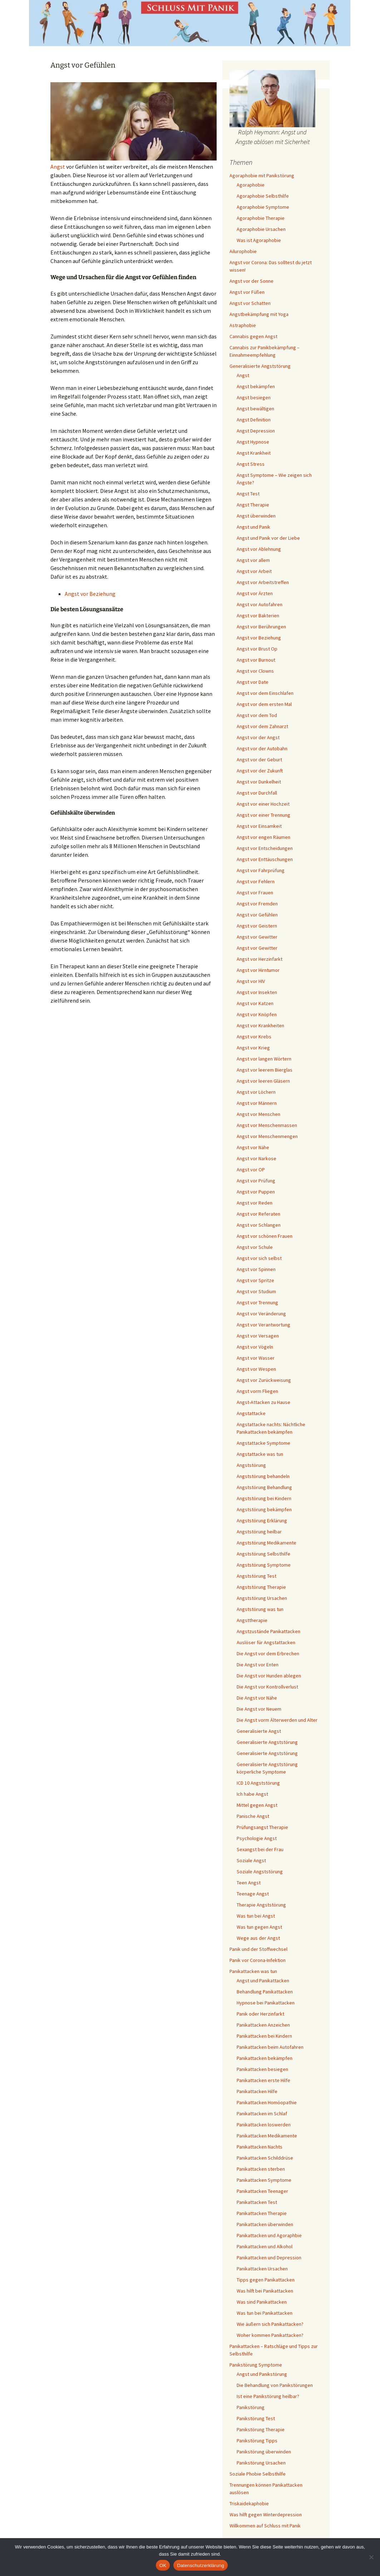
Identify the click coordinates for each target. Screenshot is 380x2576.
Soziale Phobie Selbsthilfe (258, 2474)
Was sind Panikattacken (262, 2302)
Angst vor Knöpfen (257, 1014)
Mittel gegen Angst (257, 1805)
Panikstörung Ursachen (261, 2462)
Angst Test (248, 493)
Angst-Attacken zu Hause (263, 1402)
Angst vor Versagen (258, 1336)
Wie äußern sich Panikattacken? (270, 2324)
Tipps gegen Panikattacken (266, 2279)
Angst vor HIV (251, 981)
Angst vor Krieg (253, 1047)
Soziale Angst (251, 1860)
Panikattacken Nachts (259, 2147)
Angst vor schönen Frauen (264, 1236)
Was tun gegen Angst (259, 1927)
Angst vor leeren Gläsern (263, 1081)
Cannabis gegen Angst (253, 336)
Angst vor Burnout (256, 660)
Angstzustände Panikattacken (268, 1631)
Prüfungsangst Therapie (262, 1827)
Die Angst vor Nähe (257, 1698)
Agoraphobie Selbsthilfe (263, 196)
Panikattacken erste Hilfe (263, 2080)
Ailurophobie (243, 251)
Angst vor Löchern (256, 1092)
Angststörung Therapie (261, 1587)
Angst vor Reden (254, 1203)
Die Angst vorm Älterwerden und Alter (277, 1720)
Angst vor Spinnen (256, 1269)
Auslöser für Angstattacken (266, 1642)
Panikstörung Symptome (256, 2365)
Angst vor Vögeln (255, 1347)
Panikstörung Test (256, 2418)
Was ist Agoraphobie (259, 240)
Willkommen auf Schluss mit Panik (265, 2525)
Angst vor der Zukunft (260, 770)
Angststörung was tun (260, 1609)
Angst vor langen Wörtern (264, 1058)
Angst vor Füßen (247, 292)
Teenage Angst (253, 1893)
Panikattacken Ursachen (262, 2268)
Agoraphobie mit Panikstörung (262, 175)
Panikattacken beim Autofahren (270, 2047)
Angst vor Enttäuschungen (265, 859)
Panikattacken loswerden (264, 2124)
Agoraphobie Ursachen (261, 229)
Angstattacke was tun (260, 1454)
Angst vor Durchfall (257, 793)
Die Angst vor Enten (257, 1664)
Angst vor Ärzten (255, 593)
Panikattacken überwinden (265, 2224)
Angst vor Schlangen (259, 1225)
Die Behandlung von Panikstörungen (275, 2385)
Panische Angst (253, 1816)
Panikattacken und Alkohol (264, 2246)
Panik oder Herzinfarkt (260, 2014)
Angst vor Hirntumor (258, 970)
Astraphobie (243, 325)
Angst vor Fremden (257, 903)
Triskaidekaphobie (249, 2503)
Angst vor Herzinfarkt (259, 959)
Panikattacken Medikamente (267, 2135)
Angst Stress (251, 464)
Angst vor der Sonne (251, 281)
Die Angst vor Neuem (259, 1709)
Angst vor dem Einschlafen (265, 693)
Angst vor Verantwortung (263, 1324)
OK (162, 2565)
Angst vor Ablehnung (259, 549)
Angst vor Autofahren (259, 604)
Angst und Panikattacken (263, 1980)
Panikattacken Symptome (264, 2180)
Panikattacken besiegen (262, 2069)
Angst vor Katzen (255, 1003)
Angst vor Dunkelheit (259, 781)
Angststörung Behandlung (264, 1487)
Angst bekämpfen (256, 386)
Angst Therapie (253, 504)
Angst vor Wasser (256, 1358)
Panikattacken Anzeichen (263, 2025)
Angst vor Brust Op (257, 649)
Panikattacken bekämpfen (264, 2058)
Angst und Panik (253, 527)
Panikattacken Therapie (262, 2213)
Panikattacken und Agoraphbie (269, 2235)
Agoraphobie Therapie (261, 218)
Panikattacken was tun (253, 1971)
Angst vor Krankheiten (260, 1025)
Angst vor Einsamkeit (259, 826)
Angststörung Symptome (264, 1565)
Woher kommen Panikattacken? (270, 2335)
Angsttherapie (252, 1620)
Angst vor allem (253, 560)
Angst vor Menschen (258, 1114)
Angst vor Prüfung (256, 1180)
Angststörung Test (256, 1576)
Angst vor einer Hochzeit (263, 804)
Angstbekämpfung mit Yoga (259, 314)
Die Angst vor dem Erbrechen (268, 1653)
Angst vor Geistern (257, 926)
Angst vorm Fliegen (257, 1391)
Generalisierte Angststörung (260, 366)
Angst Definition (254, 419)
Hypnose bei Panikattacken (266, 2002)
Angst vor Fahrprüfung (261, 870)
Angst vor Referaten (258, 1214)
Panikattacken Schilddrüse (265, 2158)
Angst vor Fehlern (256, 881)
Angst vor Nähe (253, 1147)
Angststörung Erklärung (262, 1520)
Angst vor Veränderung (261, 1313)
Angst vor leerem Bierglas (264, 1070)
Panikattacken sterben (261, 2169)
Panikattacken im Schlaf (262, 2113)
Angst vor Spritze (255, 1280)
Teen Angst (249, 1882)
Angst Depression (256, 430)
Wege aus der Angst (258, 1938)
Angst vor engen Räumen (263, 837)
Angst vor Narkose (256, 1158)
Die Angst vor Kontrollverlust (267, 1686)
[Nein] (371, 2557)
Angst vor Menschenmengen (267, 1136)
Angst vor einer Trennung (263, 815)
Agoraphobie (251, 185)
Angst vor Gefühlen (257, 914)
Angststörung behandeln (263, 1476)
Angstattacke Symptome (263, 1443)
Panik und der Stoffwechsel (258, 1949)
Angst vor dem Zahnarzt (262, 726)
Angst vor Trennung (257, 1302)
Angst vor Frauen (255, 892)
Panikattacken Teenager (262, 2191)
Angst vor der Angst (258, 737)
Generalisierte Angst (259, 1731)
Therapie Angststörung (261, 1905)
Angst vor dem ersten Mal (264, 704)
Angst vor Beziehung (90, 593)
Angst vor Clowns (255, 671)
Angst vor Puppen (256, 1191)
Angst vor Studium (256, 1291)
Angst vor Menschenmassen (267, 1125)
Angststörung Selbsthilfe (263, 1554)
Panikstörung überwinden (264, 2451)
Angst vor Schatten (250, 303)
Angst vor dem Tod (257, 715)
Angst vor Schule (255, 1247)
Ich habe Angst (252, 1794)
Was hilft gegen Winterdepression (266, 2514)
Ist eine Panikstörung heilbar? (268, 2396)
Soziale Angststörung (260, 1871)
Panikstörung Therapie (261, 2429)
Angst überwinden (256, 516)
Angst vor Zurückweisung (264, 1380)
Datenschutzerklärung (200, 2565)
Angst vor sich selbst (259, 1258)
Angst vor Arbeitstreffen (263, 582)
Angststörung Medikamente (266, 1542)
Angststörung (251, 1465)
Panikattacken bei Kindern (264, 2036)
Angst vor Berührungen (261, 626)
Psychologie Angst (257, 1838)
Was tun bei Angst (256, 1916)
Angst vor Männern (257, 1103)
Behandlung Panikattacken (265, 1991)
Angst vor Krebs (254, 1036)
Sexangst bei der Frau (260, 1849)
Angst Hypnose (253, 442)
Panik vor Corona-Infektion (258, 1960)
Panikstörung (251, 2407)
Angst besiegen (254, 397)
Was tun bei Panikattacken (264, 2313)
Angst (57, 166)
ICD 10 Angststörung (258, 1783)
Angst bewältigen (255, 408)
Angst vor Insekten (257, 992)
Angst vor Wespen (256, 1369)
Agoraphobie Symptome (263, 207)
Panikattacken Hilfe (257, 2091)
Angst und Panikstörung (262, 2374)
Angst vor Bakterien (258, 615)
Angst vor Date (252, 682)
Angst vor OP (251, 1169)
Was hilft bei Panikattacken (265, 2291)
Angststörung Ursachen (262, 1598)
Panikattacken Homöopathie (267, 2102)
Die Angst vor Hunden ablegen (269, 1675)
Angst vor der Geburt (259, 759)
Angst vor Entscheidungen (265, 848)
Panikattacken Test (257, 2202)
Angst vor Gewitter (257, 937)
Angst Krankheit (254, 453)
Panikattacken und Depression (269, 2257)
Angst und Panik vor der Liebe (268, 538)
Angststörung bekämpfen (264, 1509)
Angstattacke (251, 1413)
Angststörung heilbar (259, 1531)
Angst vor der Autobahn (262, 748)
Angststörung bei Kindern (264, 1498)
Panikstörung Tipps (257, 2440)
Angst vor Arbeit (254, 571)
